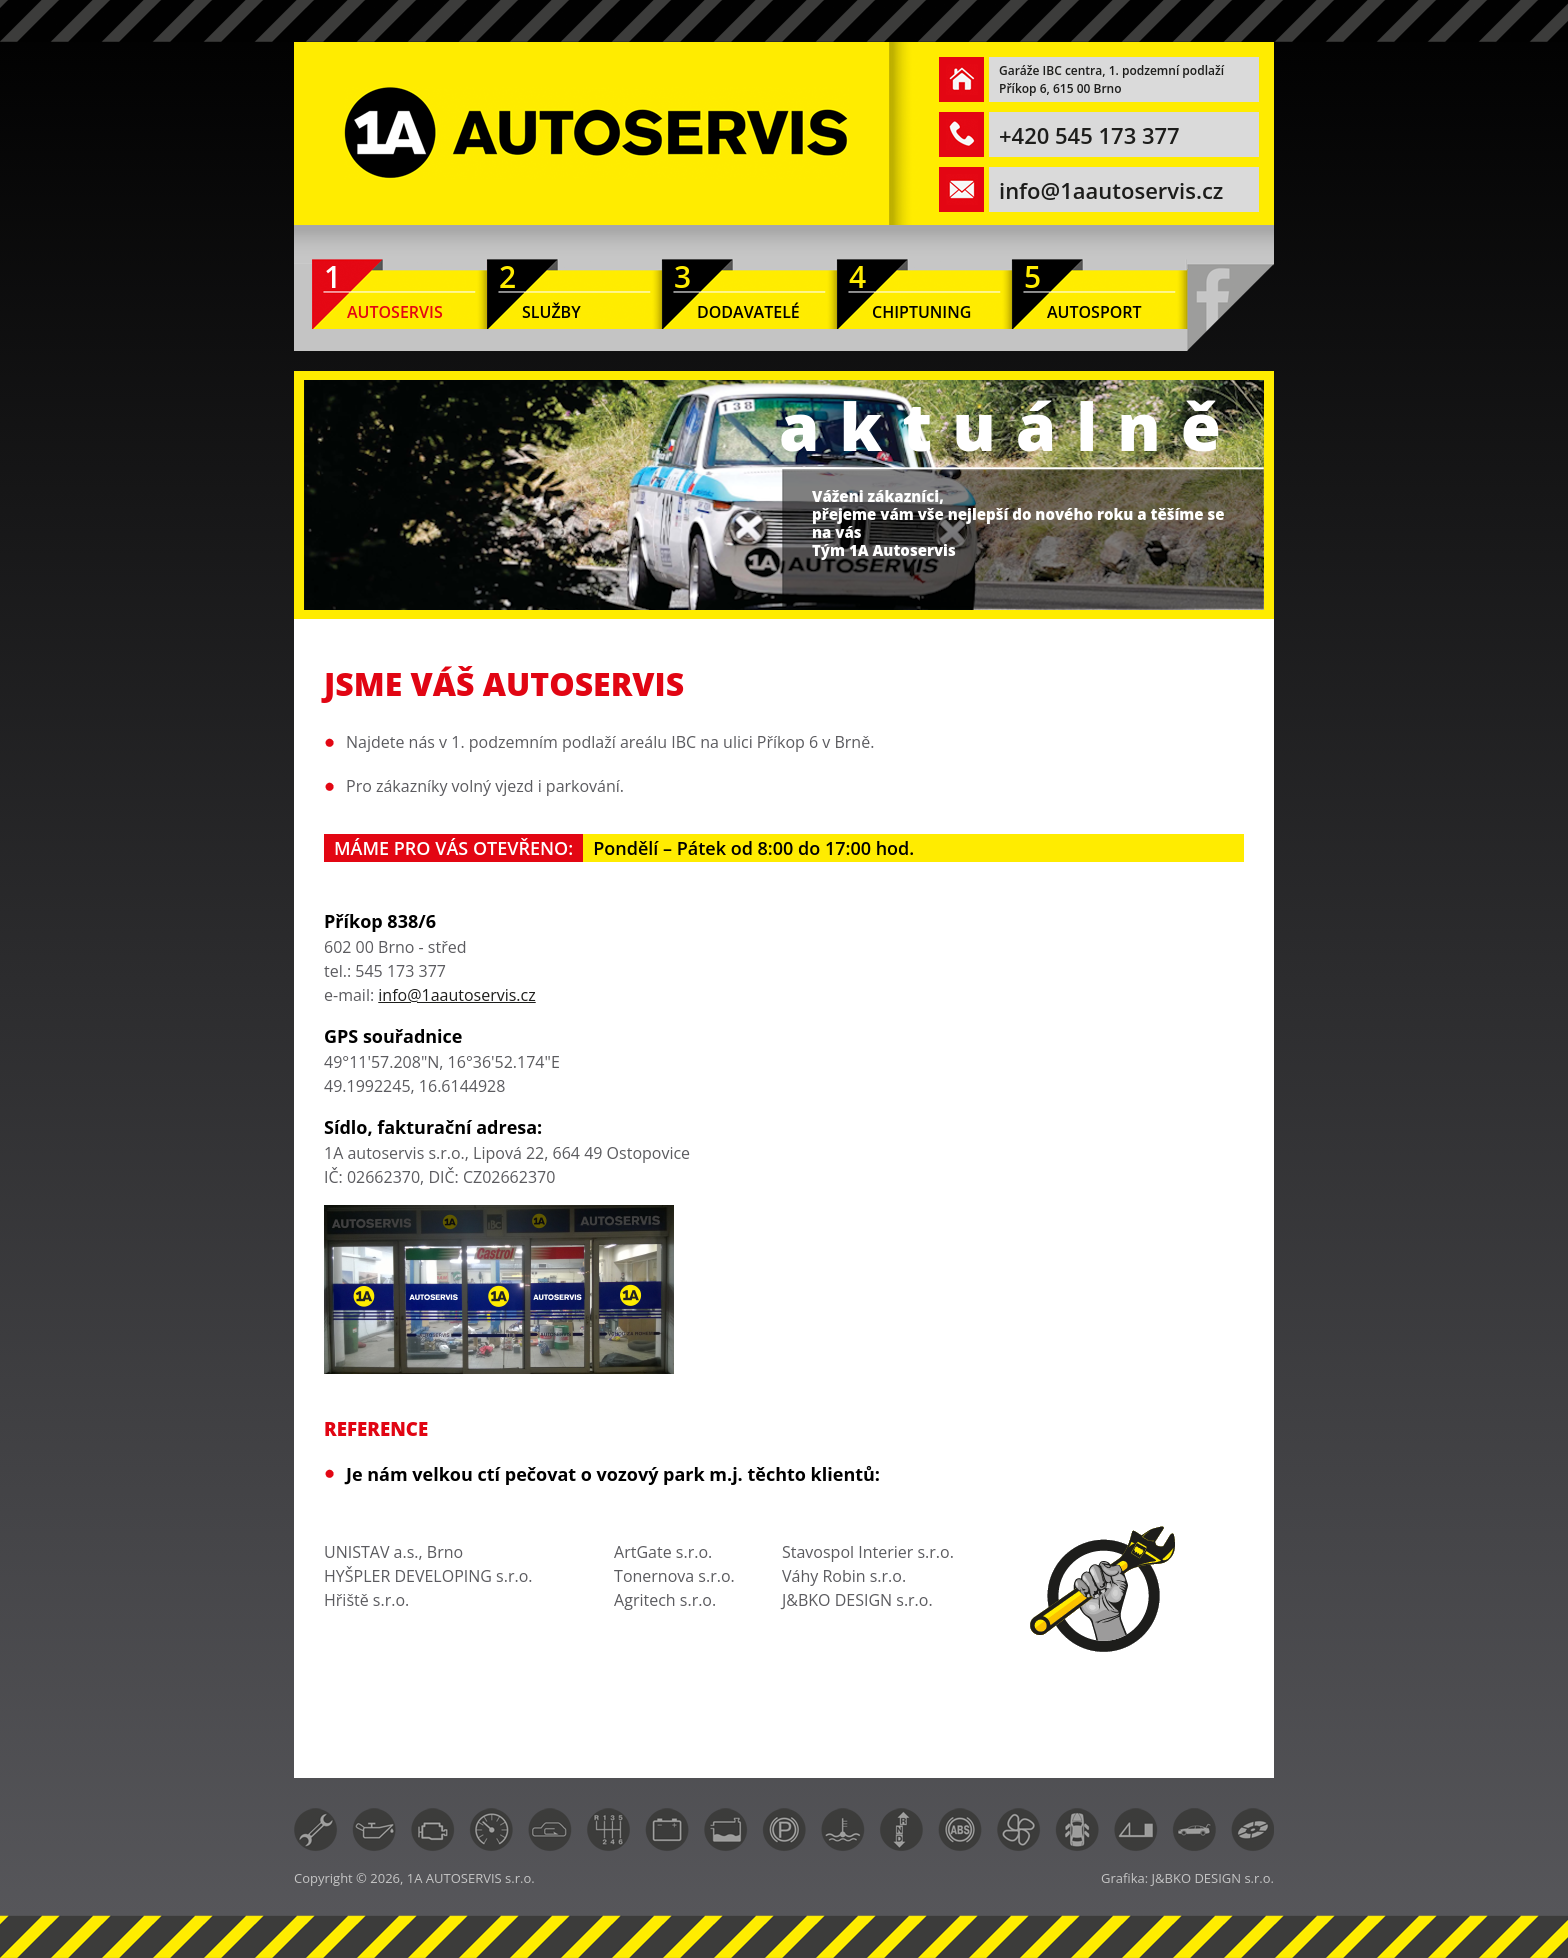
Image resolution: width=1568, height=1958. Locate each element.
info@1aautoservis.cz (1111, 190)
